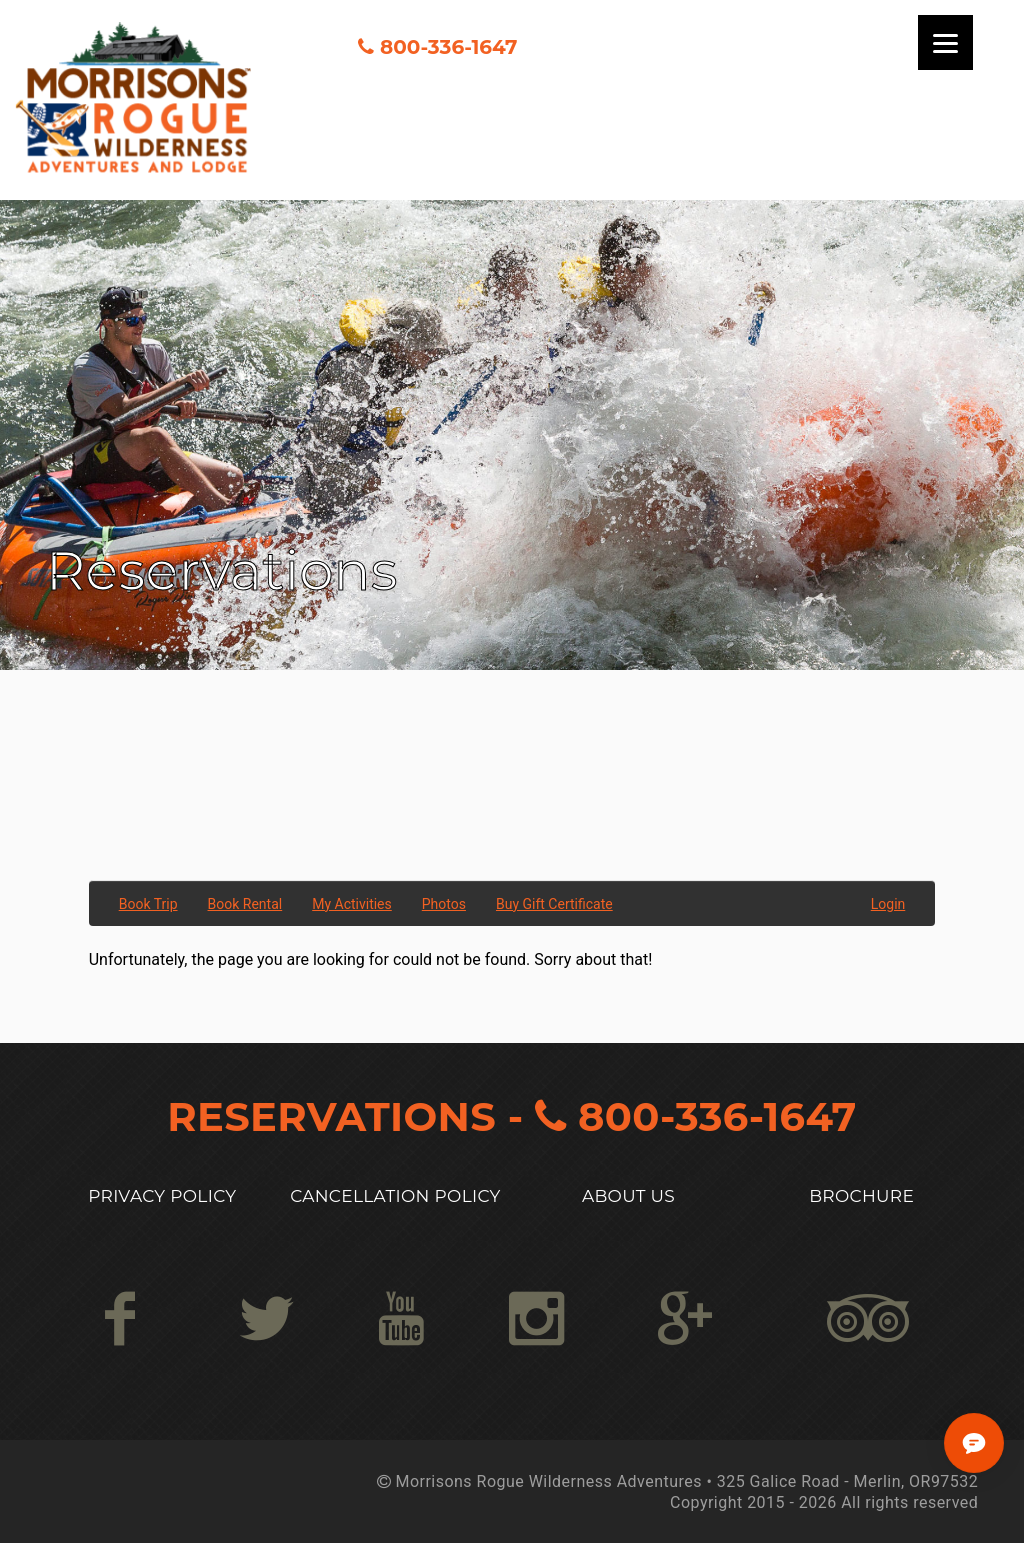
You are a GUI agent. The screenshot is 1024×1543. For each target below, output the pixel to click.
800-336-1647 (448, 47)
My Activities (352, 904)
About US (628, 1196)
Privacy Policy (162, 1196)
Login (888, 904)
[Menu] (945, 42)
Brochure (861, 1196)
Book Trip (148, 904)
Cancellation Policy (395, 1196)
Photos (444, 904)
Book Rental (245, 904)
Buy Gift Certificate (554, 904)
